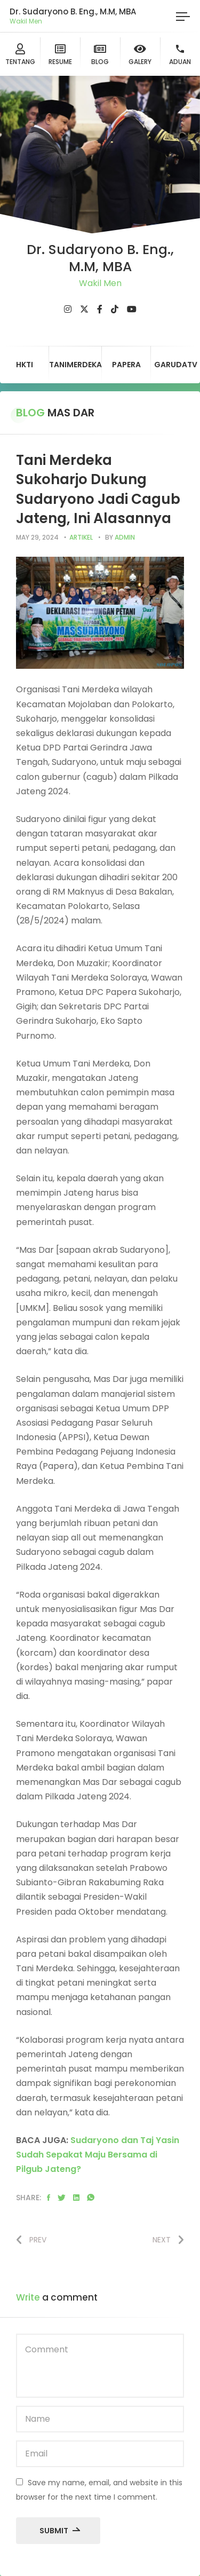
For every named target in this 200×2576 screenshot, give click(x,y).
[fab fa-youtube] (132, 309)
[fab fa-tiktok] (114, 309)
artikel (81, 537)
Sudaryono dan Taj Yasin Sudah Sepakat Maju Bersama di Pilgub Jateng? (97, 2154)
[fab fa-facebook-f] (99, 309)
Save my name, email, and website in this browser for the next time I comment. (99, 2489)
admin (125, 537)
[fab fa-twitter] (84, 309)
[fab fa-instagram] (67, 309)
